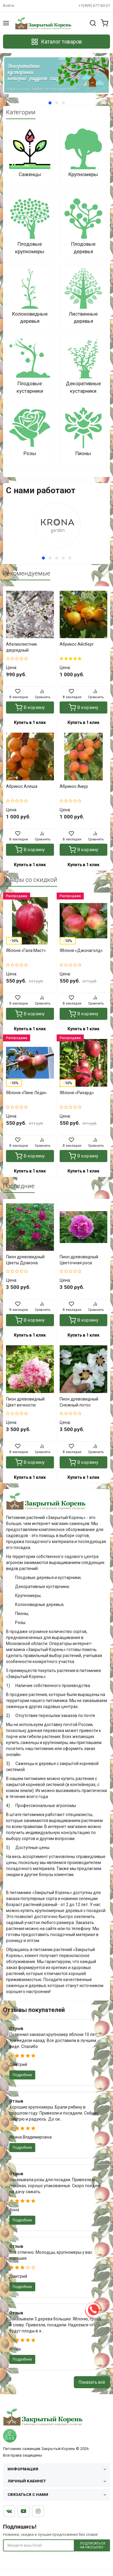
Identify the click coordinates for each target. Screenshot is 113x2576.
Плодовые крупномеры (29, 247)
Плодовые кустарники (30, 387)
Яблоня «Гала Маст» (26, 950)
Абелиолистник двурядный (21, 647)
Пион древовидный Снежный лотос (79, 1402)
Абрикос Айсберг (77, 644)
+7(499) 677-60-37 (94, 5)
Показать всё (92, 2382)
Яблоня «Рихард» (77, 1092)
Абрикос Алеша (21, 786)
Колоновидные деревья (30, 317)
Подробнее (22, 2075)
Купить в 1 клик (30, 722)
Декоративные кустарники (83, 387)
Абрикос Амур (74, 786)
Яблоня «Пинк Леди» (26, 1092)
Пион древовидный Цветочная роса (79, 1259)
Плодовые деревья (83, 247)
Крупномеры (83, 174)
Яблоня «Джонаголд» (81, 950)
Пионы (83, 453)
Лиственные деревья (83, 317)
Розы (30, 453)
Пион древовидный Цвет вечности (25, 1402)
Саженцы (30, 174)
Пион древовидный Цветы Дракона (25, 1259)
